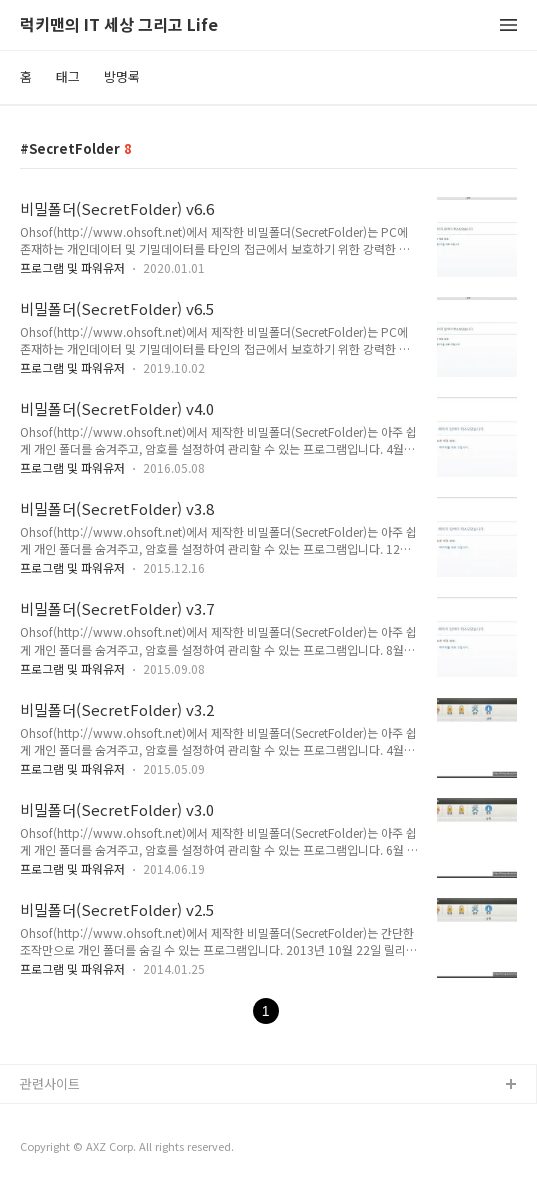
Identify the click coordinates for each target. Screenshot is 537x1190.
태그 (68, 76)
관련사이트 (50, 1083)
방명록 (122, 76)
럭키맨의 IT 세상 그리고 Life (119, 25)
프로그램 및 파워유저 (72, 267)
